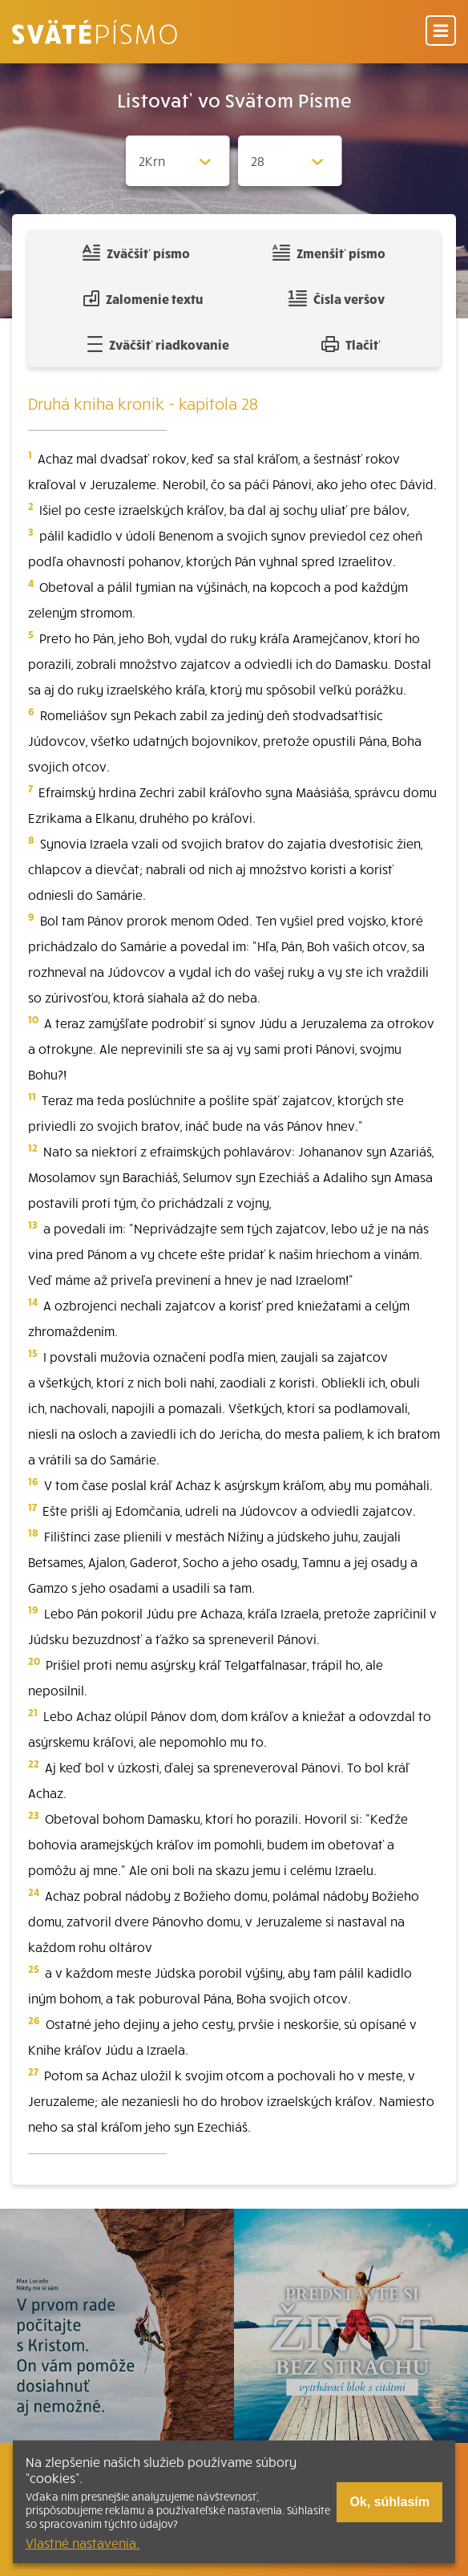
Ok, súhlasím (389, 2502)
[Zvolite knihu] (178, 161)
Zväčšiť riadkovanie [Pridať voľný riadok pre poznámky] (158, 344)
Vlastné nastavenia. (82, 2542)
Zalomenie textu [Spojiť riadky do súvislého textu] (143, 298)
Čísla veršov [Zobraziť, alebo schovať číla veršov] (336, 298)
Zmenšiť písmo (328, 253)
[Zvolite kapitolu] (290, 161)
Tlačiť (351, 344)
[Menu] (441, 31)
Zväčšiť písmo (136, 253)
